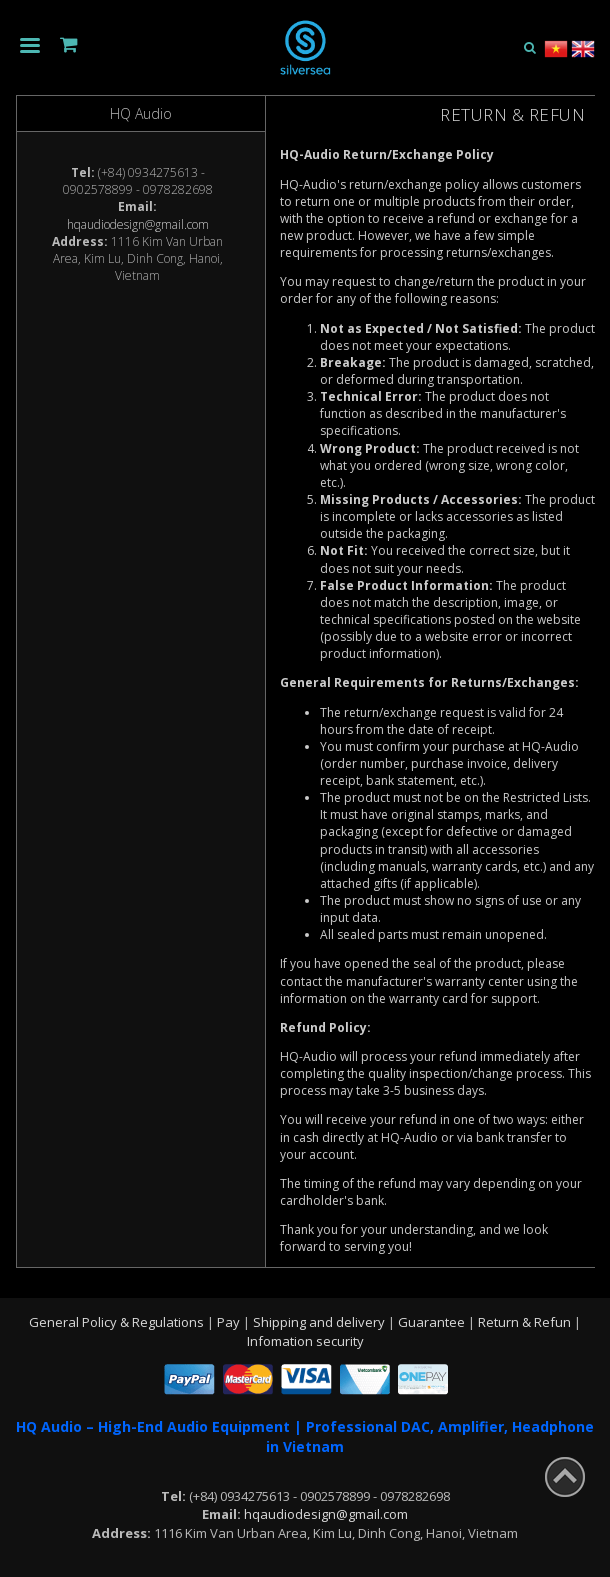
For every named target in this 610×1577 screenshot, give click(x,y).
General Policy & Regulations (118, 1322)
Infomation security (305, 1341)
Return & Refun (526, 1322)
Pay (230, 1322)
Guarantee (433, 1322)
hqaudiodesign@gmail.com (138, 224)
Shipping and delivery (320, 1322)
